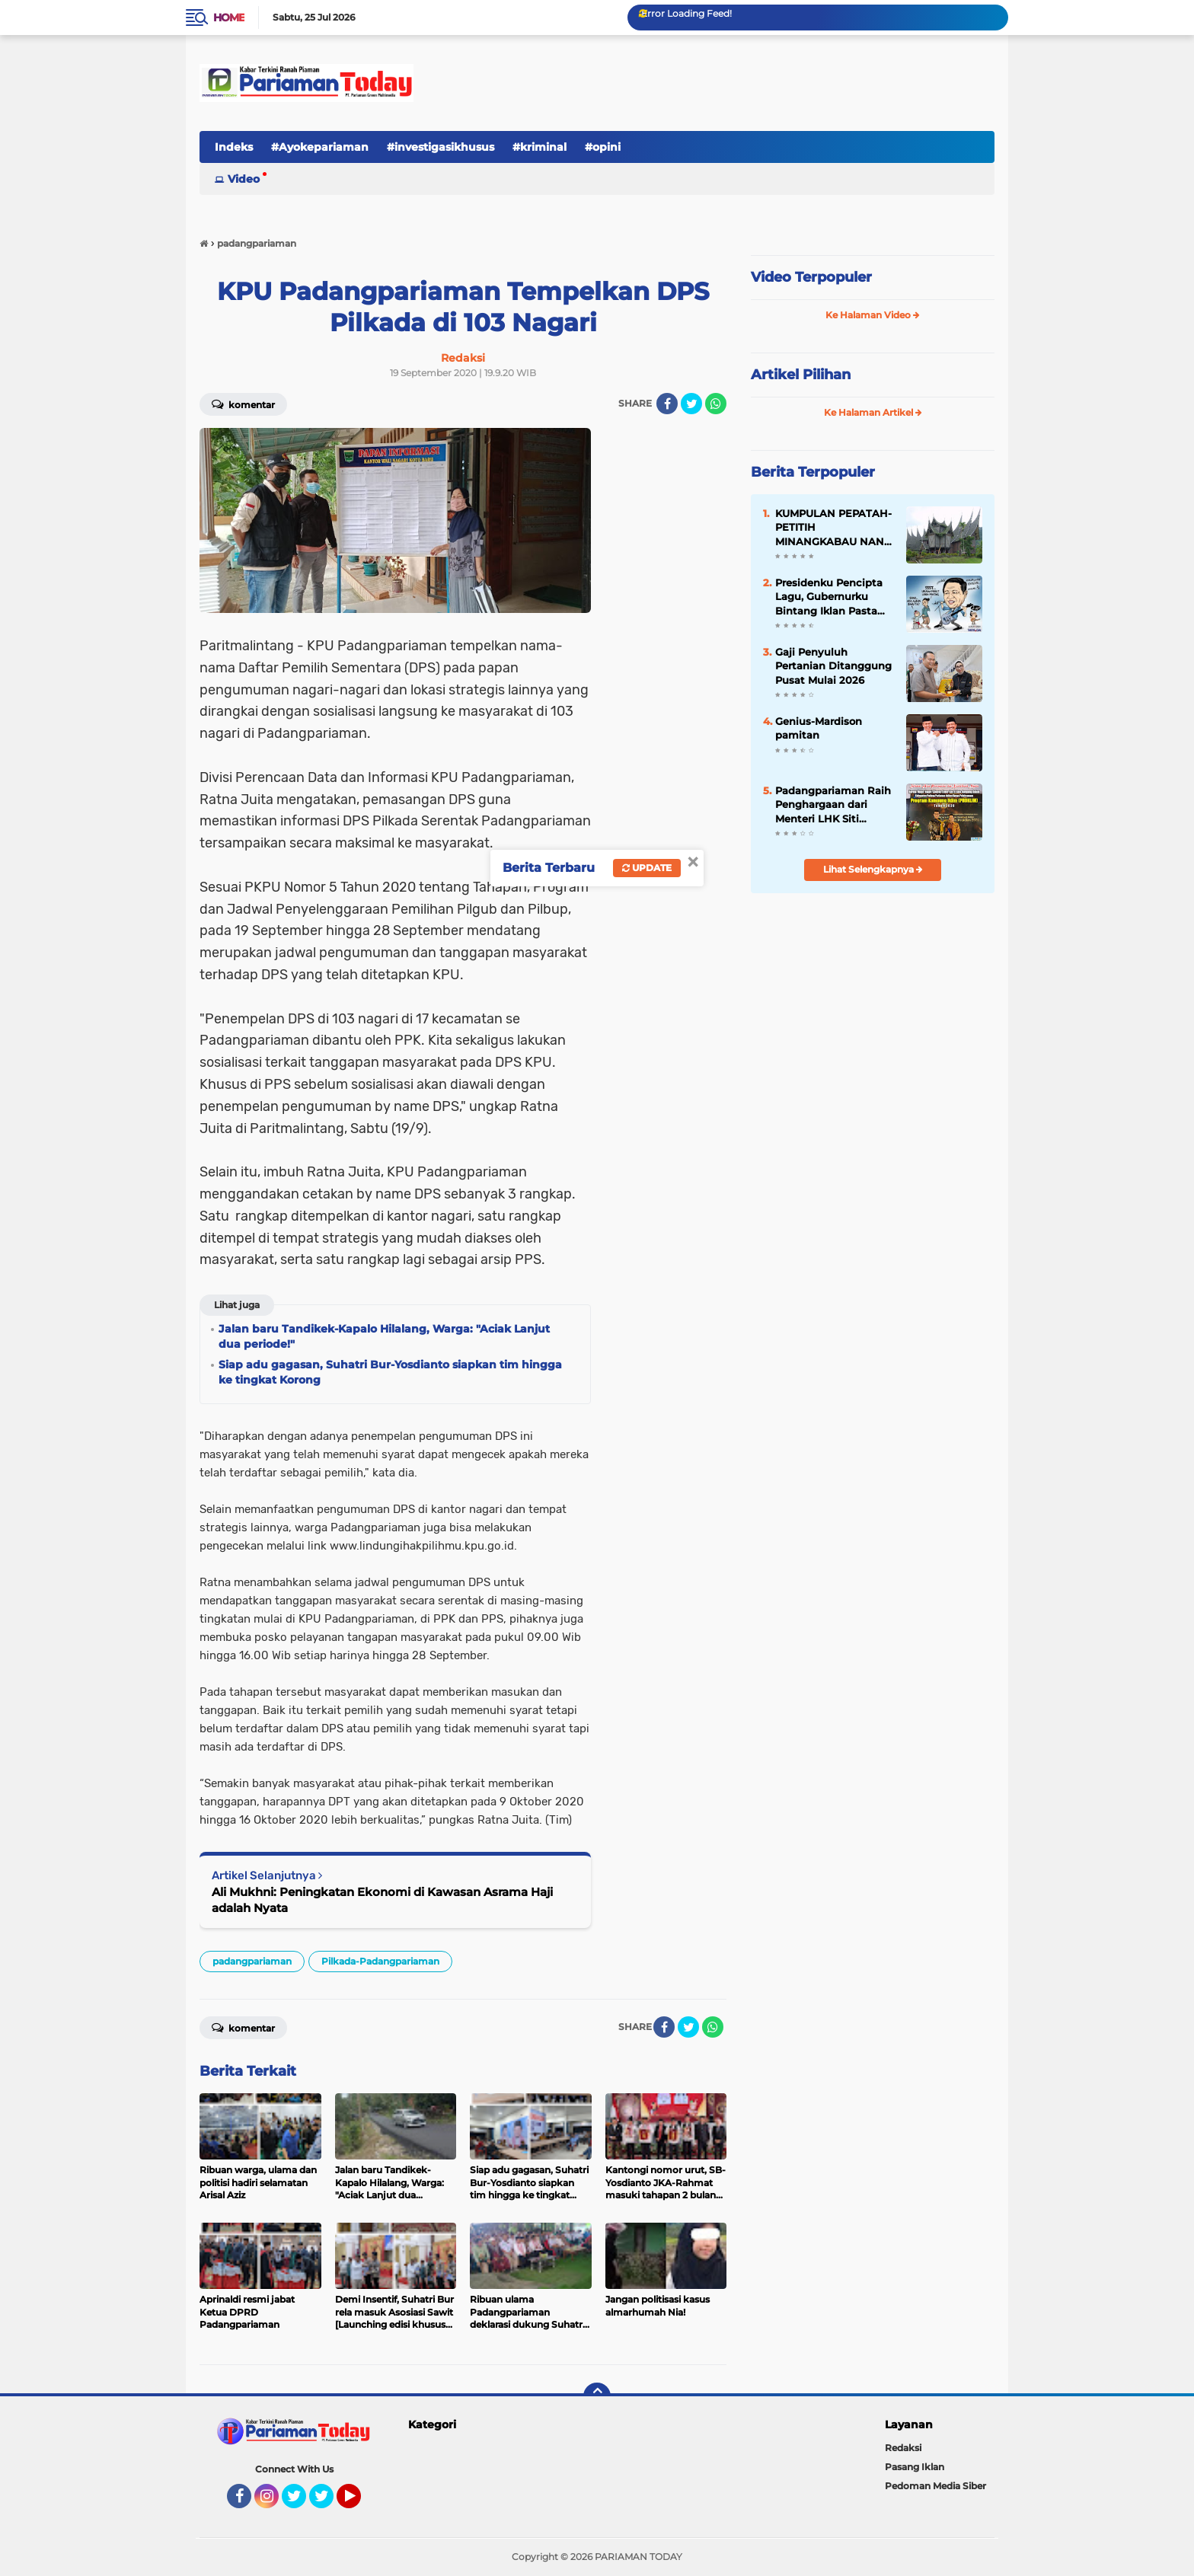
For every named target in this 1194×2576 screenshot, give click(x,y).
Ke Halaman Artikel (873, 412)
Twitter (301, 2503)
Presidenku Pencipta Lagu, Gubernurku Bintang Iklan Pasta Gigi (829, 597)
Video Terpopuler (811, 277)
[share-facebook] (667, 403)
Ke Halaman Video (872, 315)
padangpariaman (252, 1961)
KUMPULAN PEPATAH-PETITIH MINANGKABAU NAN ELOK (833, 527)
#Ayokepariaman (320, 147)
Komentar (243, 403)
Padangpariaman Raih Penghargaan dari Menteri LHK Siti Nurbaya (833, 804)
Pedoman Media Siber (935, 2485)
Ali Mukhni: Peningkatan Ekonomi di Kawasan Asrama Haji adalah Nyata (382, 1900)
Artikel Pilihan (801, 374)
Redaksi (903, 2447)
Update (647, 867)
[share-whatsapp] (715, 403)
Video (244, 179)
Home (228, 17)
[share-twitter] (691, 403)
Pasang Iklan (914, 2466)
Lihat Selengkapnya (873, 869)
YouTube (359, 2503)
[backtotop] (597, 2396)
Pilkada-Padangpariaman (380, 1961)
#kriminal (539, 147)
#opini (603, 147)
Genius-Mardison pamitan (818, 728)
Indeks (234, 147)
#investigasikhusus (440, 147)
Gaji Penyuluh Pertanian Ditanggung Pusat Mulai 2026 (833, 665)
